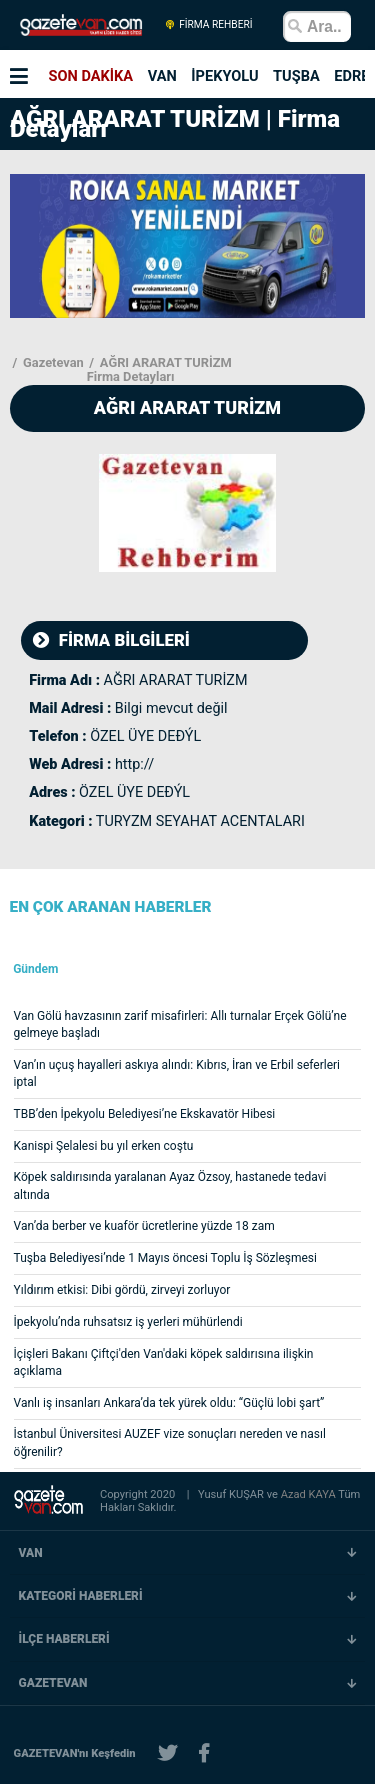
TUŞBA (296, 76)
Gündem (35, 969)
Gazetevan (52, 362)
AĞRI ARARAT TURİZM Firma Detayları (159, 370)
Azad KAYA (310, 1494)
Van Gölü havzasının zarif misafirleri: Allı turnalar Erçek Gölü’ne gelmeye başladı (180, 1024)
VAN (162, 76)
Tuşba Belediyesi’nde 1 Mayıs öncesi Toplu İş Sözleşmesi (165, 1258)
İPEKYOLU (224, 76)
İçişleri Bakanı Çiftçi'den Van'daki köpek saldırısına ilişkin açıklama (164, 1362)
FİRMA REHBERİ (208, 25)
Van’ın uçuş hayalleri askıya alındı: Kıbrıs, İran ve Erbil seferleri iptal (177, 1073)
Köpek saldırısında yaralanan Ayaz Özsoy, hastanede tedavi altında (170, 1185)
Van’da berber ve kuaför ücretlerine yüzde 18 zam (144, 1226)
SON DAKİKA (91, 76)
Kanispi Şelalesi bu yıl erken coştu (104, 1146)
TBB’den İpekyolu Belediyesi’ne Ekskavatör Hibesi (145, 1114)
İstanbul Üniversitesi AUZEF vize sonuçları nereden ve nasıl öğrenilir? (170, 1442)
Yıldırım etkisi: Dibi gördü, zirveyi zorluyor (122, 1290)
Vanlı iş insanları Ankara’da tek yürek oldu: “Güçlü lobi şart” (169, 1403)
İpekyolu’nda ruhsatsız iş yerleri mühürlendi (128, 1322)
